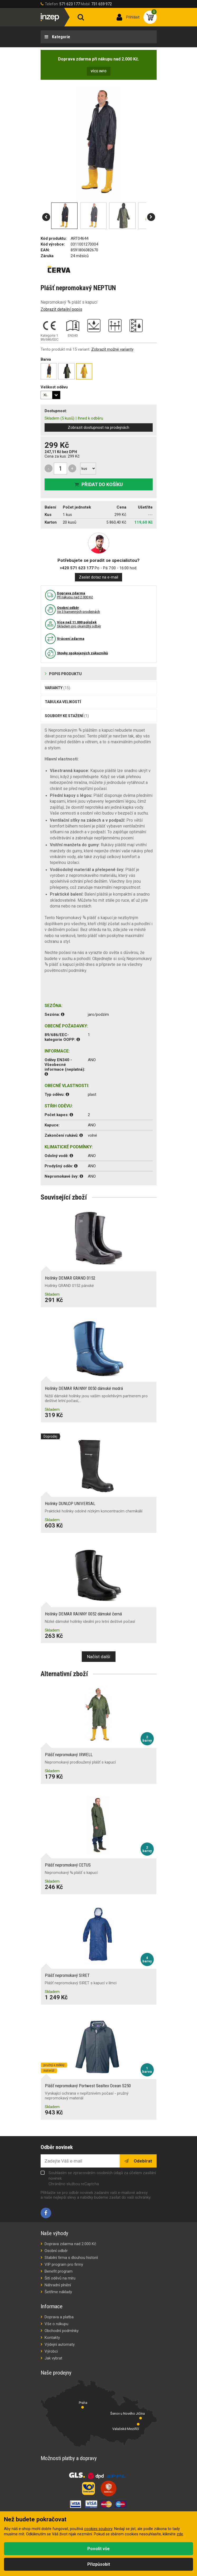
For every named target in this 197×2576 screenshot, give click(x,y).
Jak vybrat (53, 2358)
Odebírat (142, 2161)
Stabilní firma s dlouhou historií (71, 2257)
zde (180, 2534)
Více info (99, 71)
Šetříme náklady (58, 2292)
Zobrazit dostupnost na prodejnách (98, 427)
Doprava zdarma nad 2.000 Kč (70, 2243)
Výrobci (51, 2351)
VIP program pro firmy (64, 2264)
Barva (46, 359)
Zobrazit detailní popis (61, 309)
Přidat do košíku (102, 484)
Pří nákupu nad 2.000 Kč (75, 595)
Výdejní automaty (60, 2344)
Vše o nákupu (56, 2323)
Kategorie (60, 36)
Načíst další (98, 1656)
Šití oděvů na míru (60, 2278)
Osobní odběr (56, 2250)
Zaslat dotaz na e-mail (98, 577)
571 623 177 (69, 4)
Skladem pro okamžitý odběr (79, 624)
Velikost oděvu (54, 387)
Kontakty (52, 2337)
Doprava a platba (59, 2317)
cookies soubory (98, 2529)
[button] (46, 217)
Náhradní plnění (58, 2285)
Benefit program (59, 2271)
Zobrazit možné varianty (112, 349)
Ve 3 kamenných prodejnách (78, 610)
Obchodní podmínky (62, 2330)
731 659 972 (101, 4)
